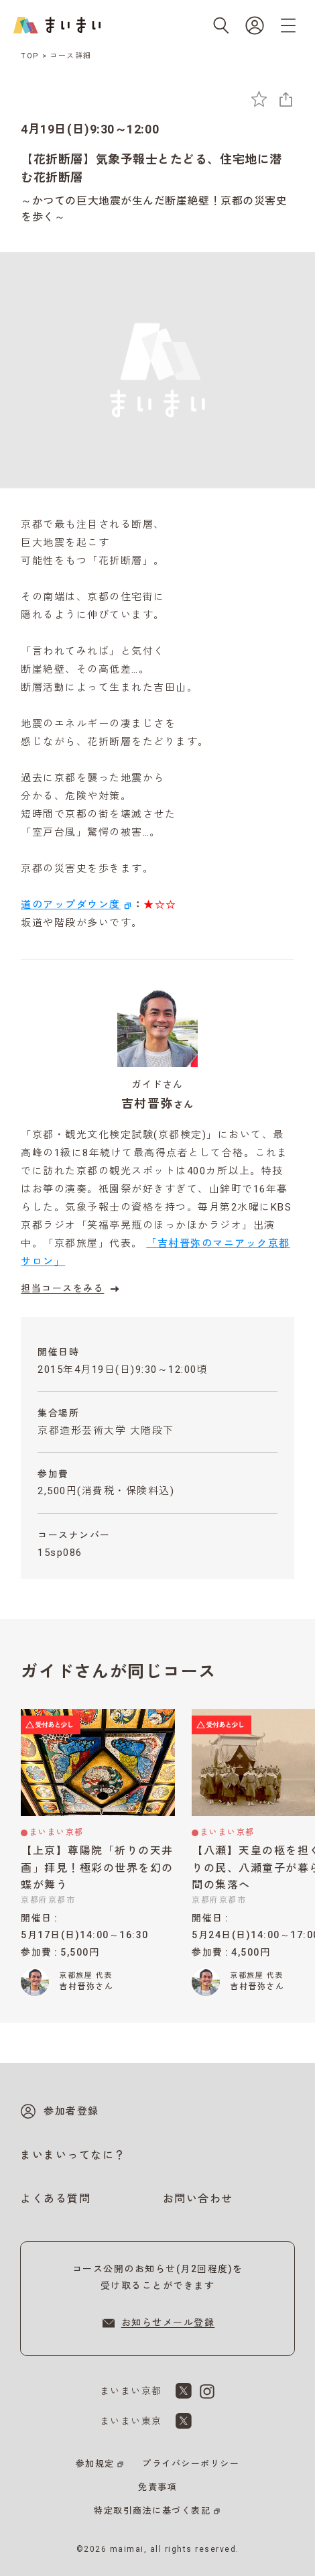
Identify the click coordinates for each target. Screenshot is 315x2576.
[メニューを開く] (288, 25)
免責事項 (157, 2487)
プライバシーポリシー (190, 2464)
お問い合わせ (198, 2198)
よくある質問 (55, 2198)
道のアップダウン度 (71, 905)
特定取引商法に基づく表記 (152, 2511)
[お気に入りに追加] (259, 99)
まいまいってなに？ (73, 2155)
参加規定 (95, 2464)
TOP (30, 56)
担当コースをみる (72, 1289)
